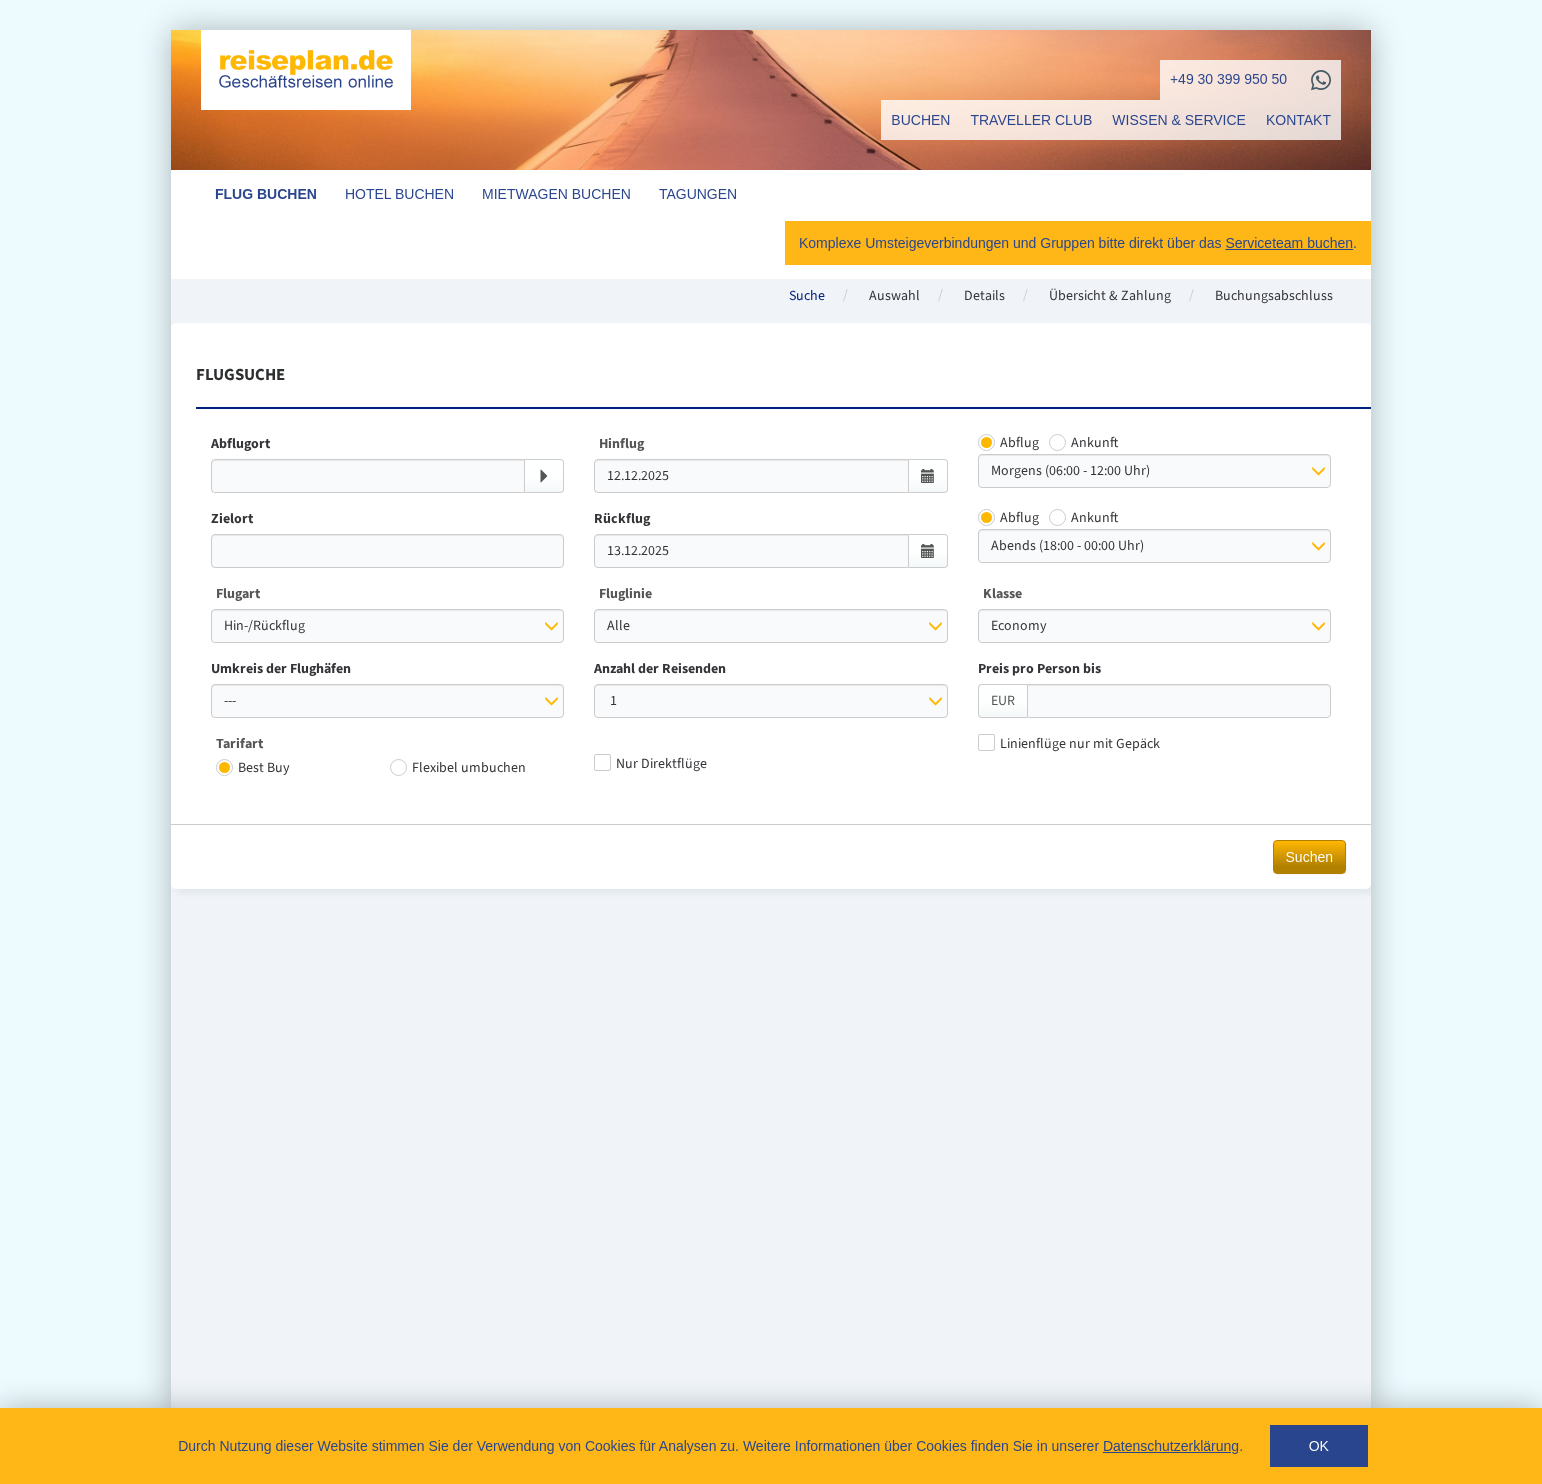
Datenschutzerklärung (1171, 1446)
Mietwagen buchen (556, 194)
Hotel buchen (399, 194)
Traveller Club (1031, 120)
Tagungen (698, 194)
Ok (1319, 1446)
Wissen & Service (1179, 120)
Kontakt (1298, 120)
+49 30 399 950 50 (1228, 79)
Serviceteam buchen (1289, 243)
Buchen (920, 120)
